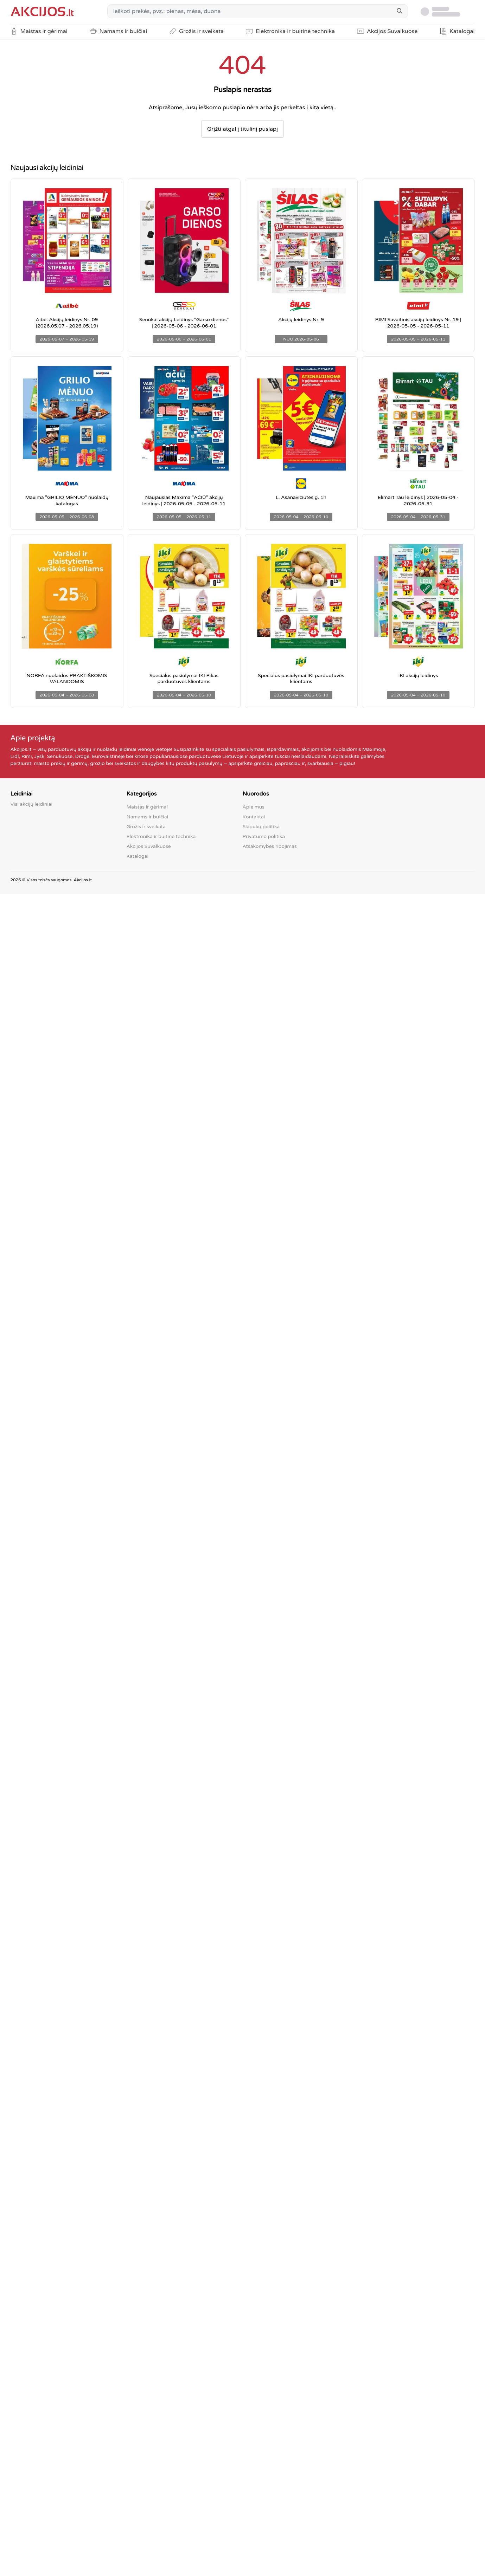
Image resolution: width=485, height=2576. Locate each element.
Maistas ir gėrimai (147, 807)
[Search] (399, 11)
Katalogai (137, 856)
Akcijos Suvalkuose (149, 846)
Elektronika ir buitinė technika (161, 836)
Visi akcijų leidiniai (32, 804)
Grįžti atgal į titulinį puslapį (242, 128)
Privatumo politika (264, 836)
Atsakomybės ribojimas (270, 846)
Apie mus (253, 807)
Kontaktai (254, 817)
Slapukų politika (261, 827)
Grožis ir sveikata (146, 827)
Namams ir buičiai (147, 817)
